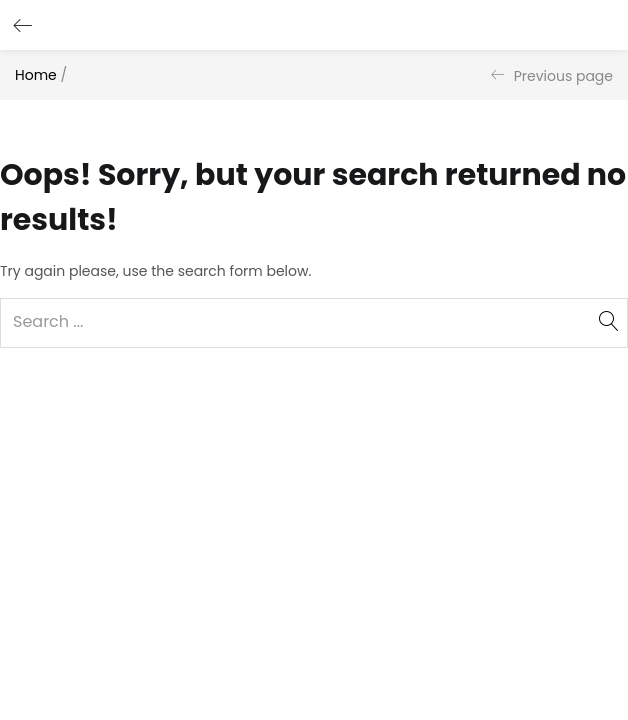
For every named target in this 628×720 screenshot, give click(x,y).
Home (36, 75)
